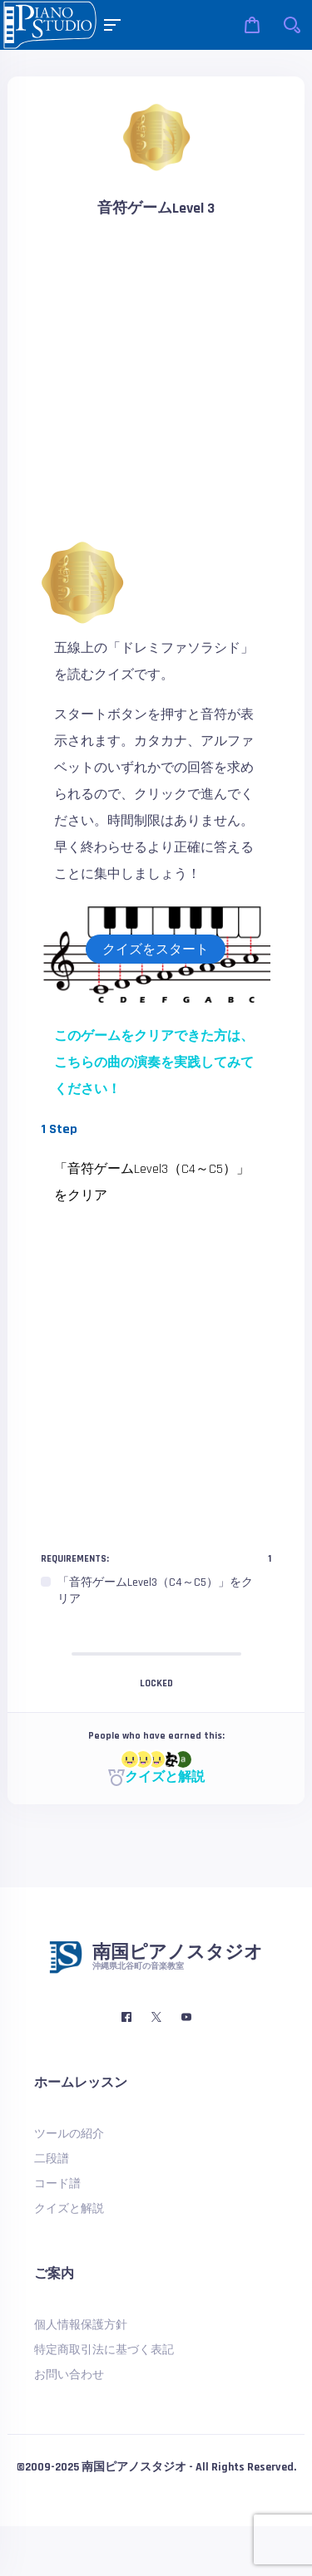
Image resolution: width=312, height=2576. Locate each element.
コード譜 (57, 2184)
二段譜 (51, 2159)
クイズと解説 (156, 1777)
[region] (155, 1590)
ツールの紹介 (69, 2134)
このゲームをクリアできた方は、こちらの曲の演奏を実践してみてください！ (154, 1063)
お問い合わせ (69, 2375)
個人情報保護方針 (80, 2325)
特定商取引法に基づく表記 (104, 2350)
